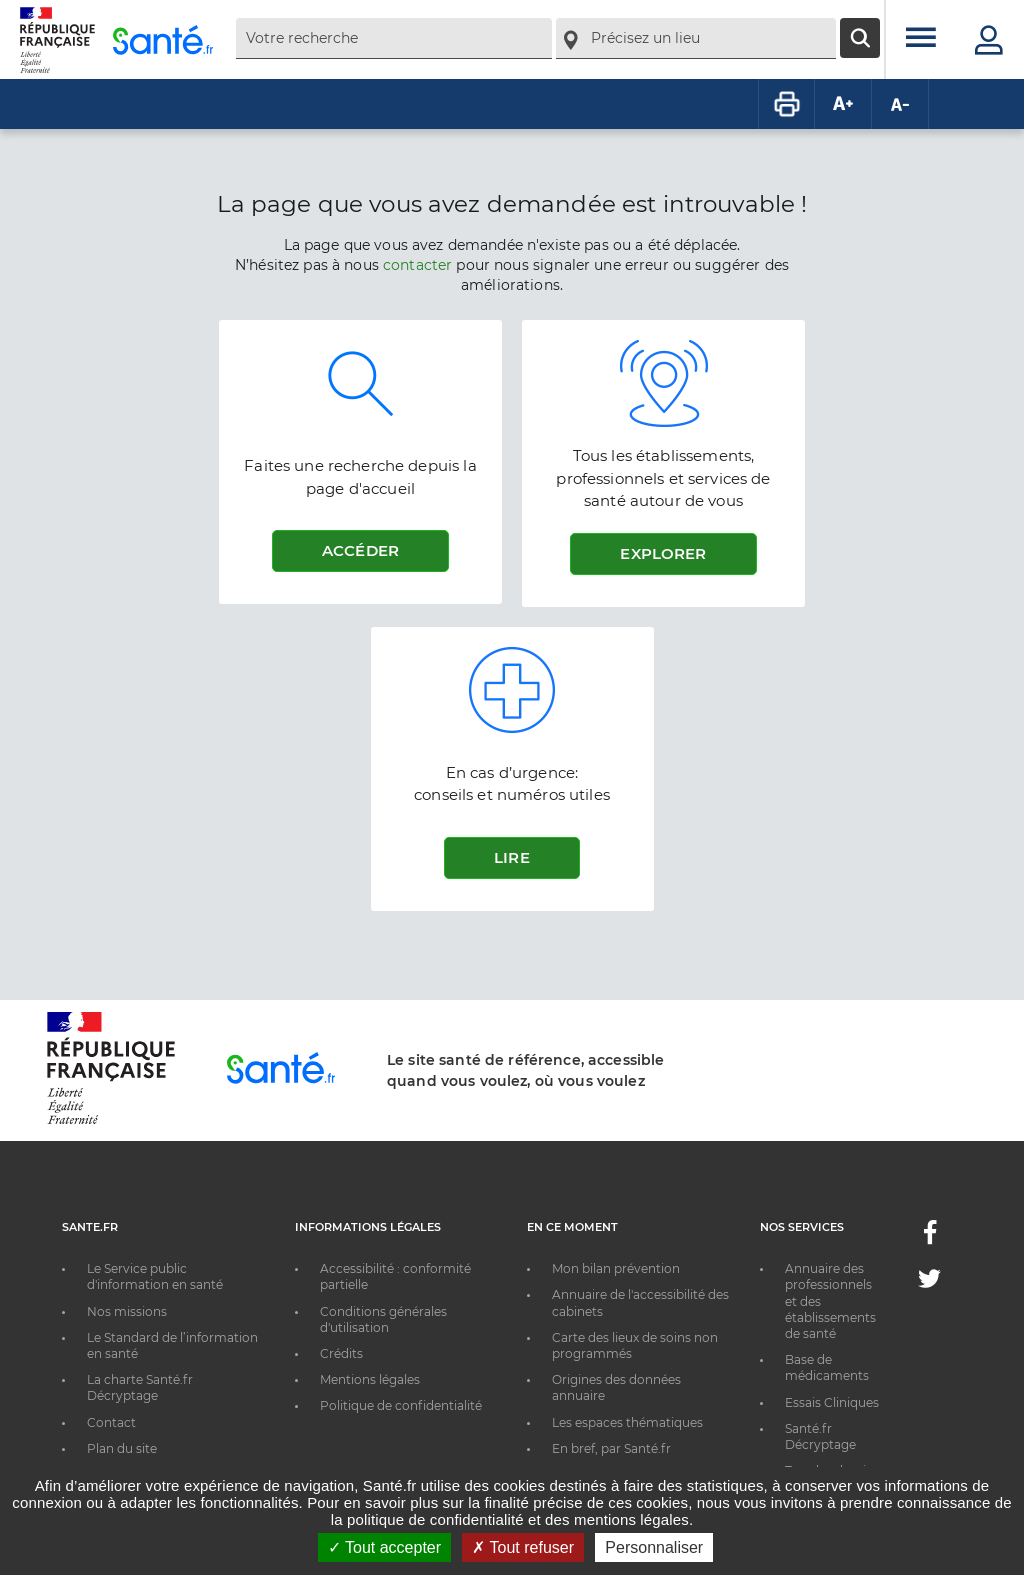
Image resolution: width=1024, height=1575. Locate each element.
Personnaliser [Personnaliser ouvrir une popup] (654, 1547)
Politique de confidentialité (401, 1405)
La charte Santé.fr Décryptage (140, 1387)
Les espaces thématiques (627, 1422)
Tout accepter (384, 1547)
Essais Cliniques (832, 1402)
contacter (417, 265)
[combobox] (394, 38)
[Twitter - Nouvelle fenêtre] (929, 1282)
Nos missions (127, 1311)
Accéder (360, 550)
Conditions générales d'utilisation (383, 1319)
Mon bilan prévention (616, 1268)
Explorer (663, 553)
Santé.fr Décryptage (820, 1436)
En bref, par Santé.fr (611, 1448)
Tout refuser (523, 1547)
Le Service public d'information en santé (155, 1276)
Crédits (341, 1353)
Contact (111, 1422)
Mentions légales (370, 1379)
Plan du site (122, 1448)
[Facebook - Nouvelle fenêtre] (930, 1238)
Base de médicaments (827, 1367)
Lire (512, 857)
